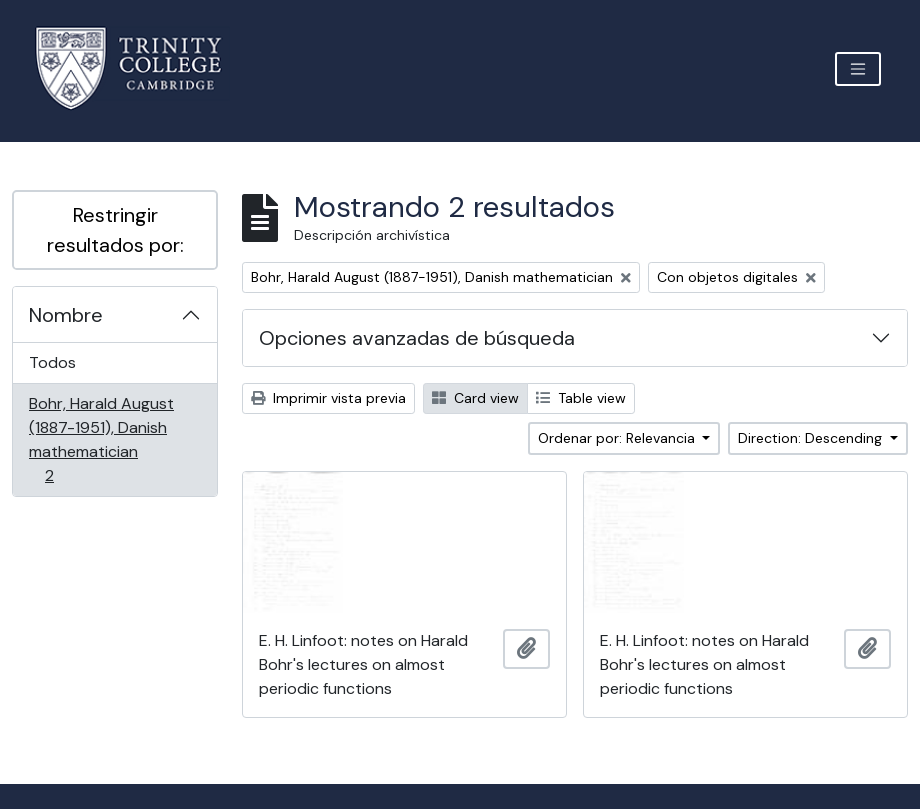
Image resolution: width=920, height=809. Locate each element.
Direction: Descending (812, 438)
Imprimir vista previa (328, 398)
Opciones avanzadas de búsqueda (417, 338)
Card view (475, 398)
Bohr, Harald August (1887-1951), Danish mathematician (101, 439)
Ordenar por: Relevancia (618, 438)
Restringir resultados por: (115, 230)
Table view (581, 398)
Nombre (66, 315)
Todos (52, 362)
